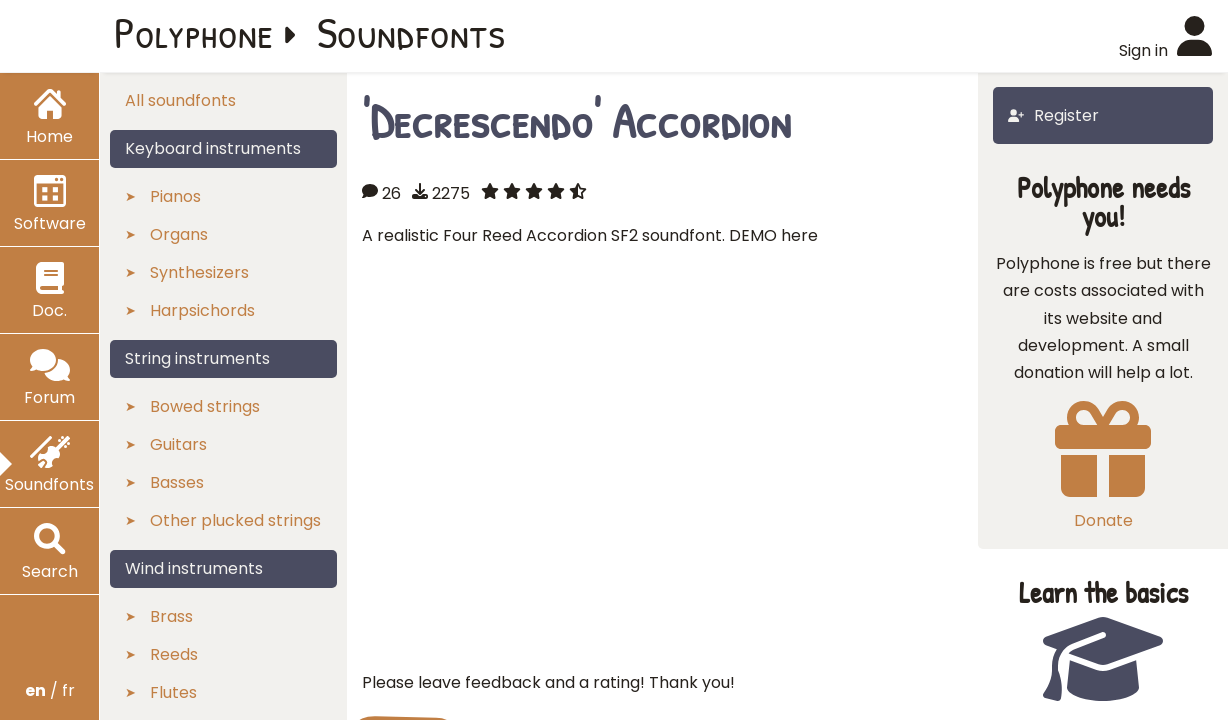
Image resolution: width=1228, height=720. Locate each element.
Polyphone (194, 32)
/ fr (50, 690)
